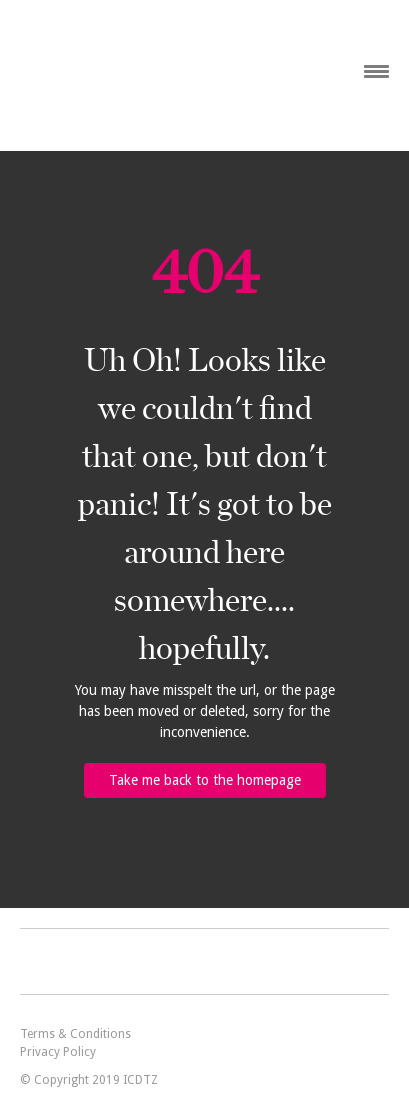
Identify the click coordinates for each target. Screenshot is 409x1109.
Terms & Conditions (75, 1034)
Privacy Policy (58, 1052)
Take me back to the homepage (205, 780)
